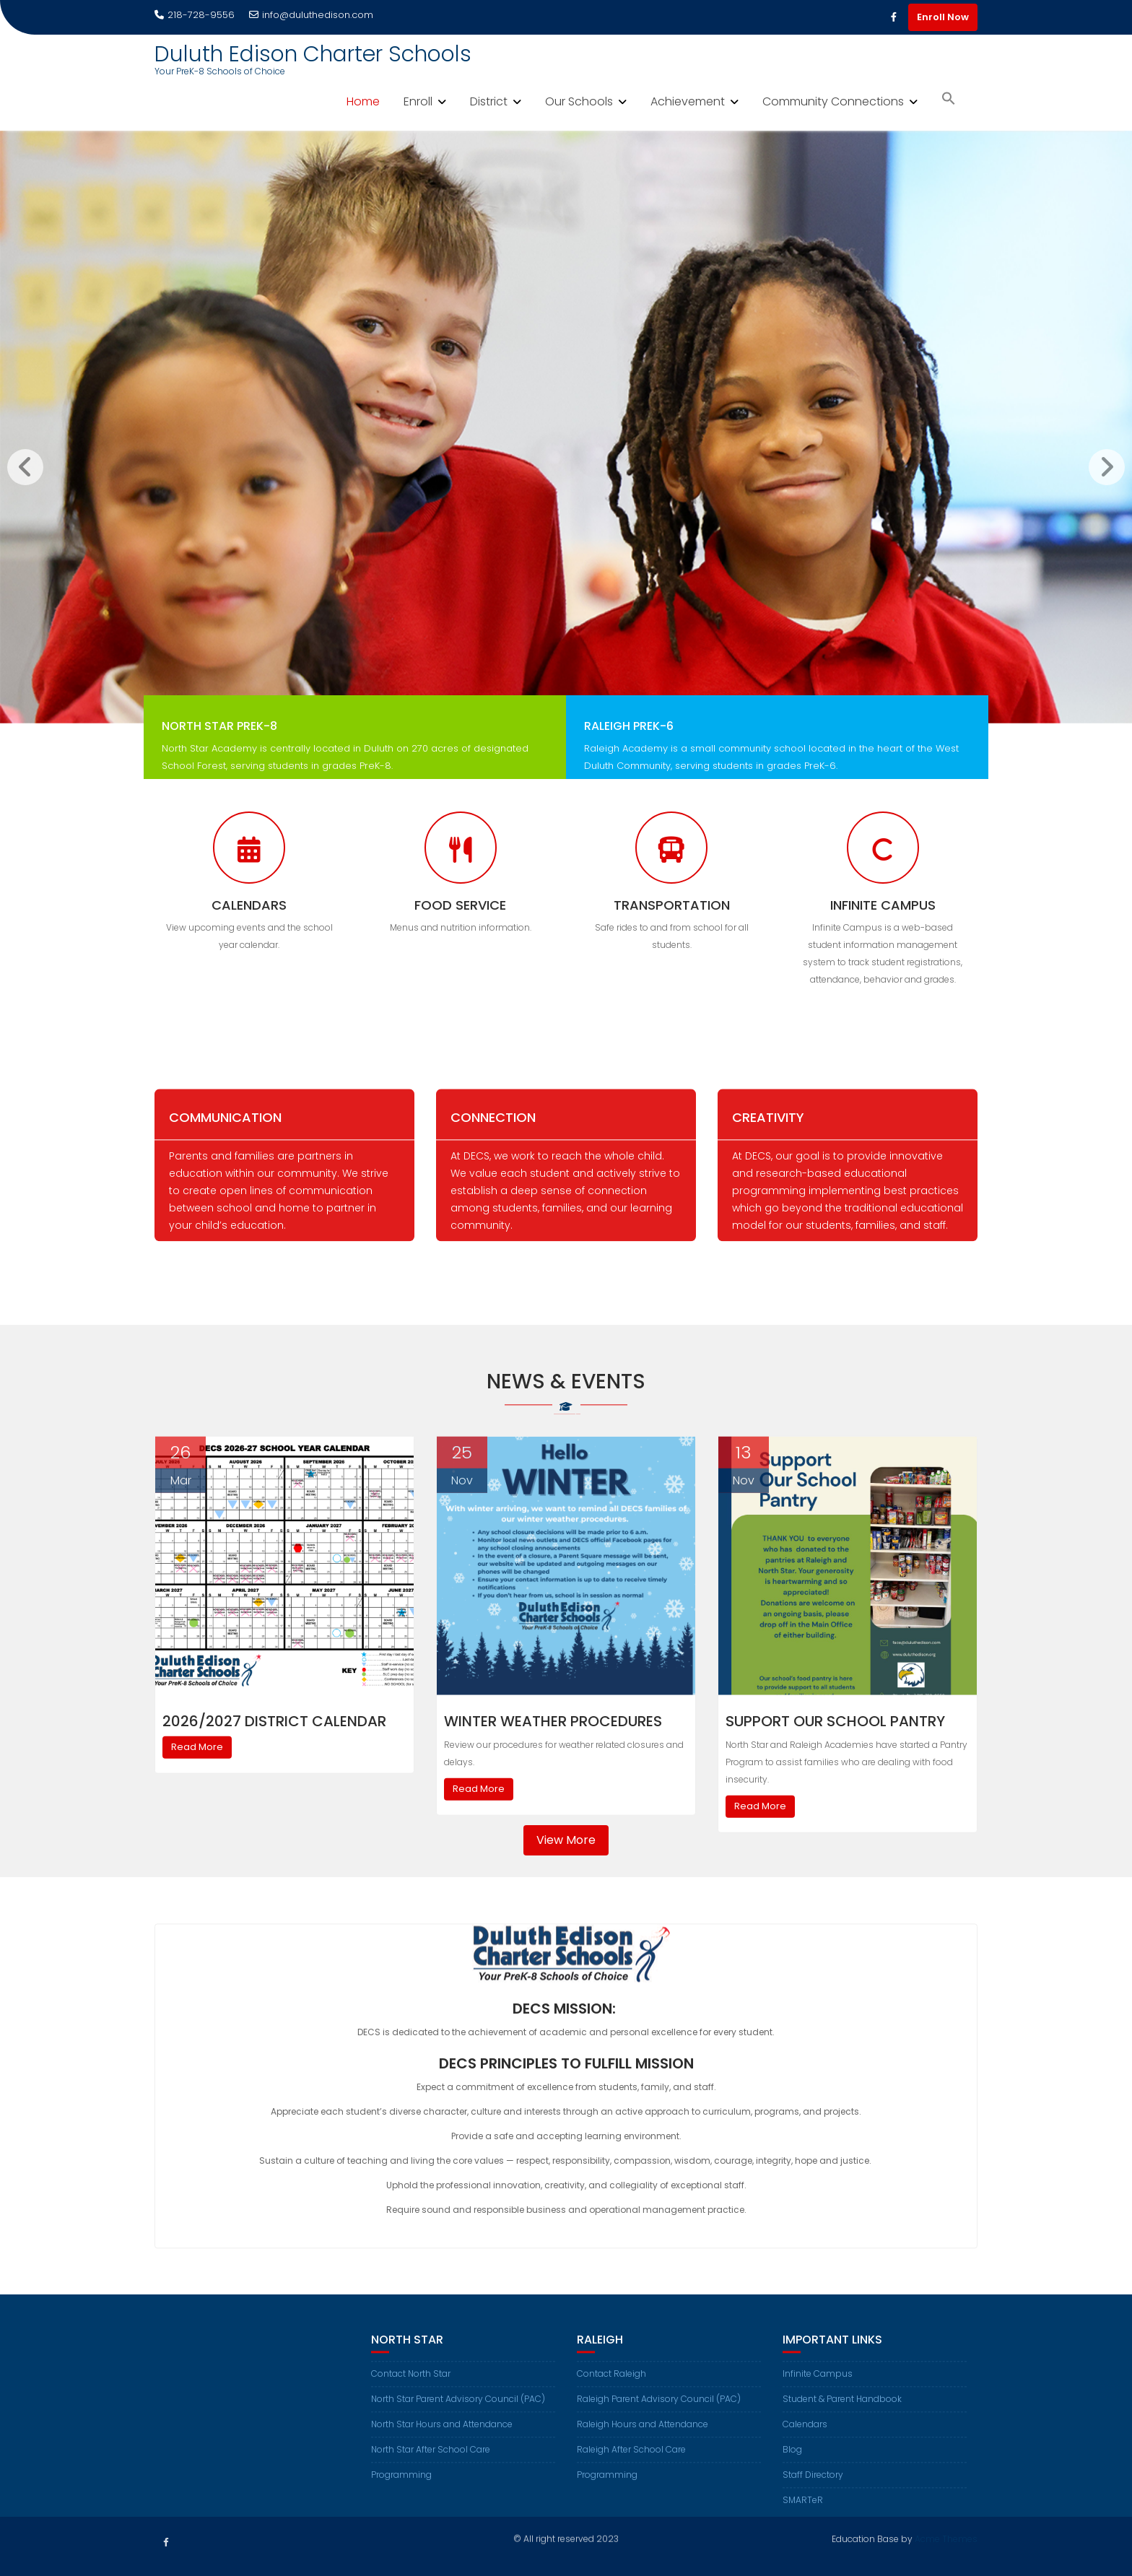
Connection (493, 1135)
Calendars (249, 905)
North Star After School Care (430, 2467)
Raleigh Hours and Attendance (642, 2442)
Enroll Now (943, 17)
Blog (792, 2467)
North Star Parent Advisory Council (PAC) (458, 2417)
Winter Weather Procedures (553, 1756)
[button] (949, 100)
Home (363, 101)
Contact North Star (410, 2391)
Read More (197, 1782)
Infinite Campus (883, 905)
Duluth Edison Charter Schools (312, 54)
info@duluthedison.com (311, 15)
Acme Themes (946, 2537)
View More (566, 1840)
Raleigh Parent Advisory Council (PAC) (659, 2417)
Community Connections (833, 101)
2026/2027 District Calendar (274, 1756)
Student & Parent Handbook (842, 2417)
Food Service (460, 905)
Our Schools (579, 101)
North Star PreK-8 (219, 744)
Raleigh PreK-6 (629, 744)
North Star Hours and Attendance (442, 2442)
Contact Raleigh (611, 2391)
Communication (225, 1135)
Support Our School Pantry (835, 1756)
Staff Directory (813, 2492)
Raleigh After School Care (631, 2467)
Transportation (672, 905)
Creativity (768, 1135)
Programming (401, 2492)
